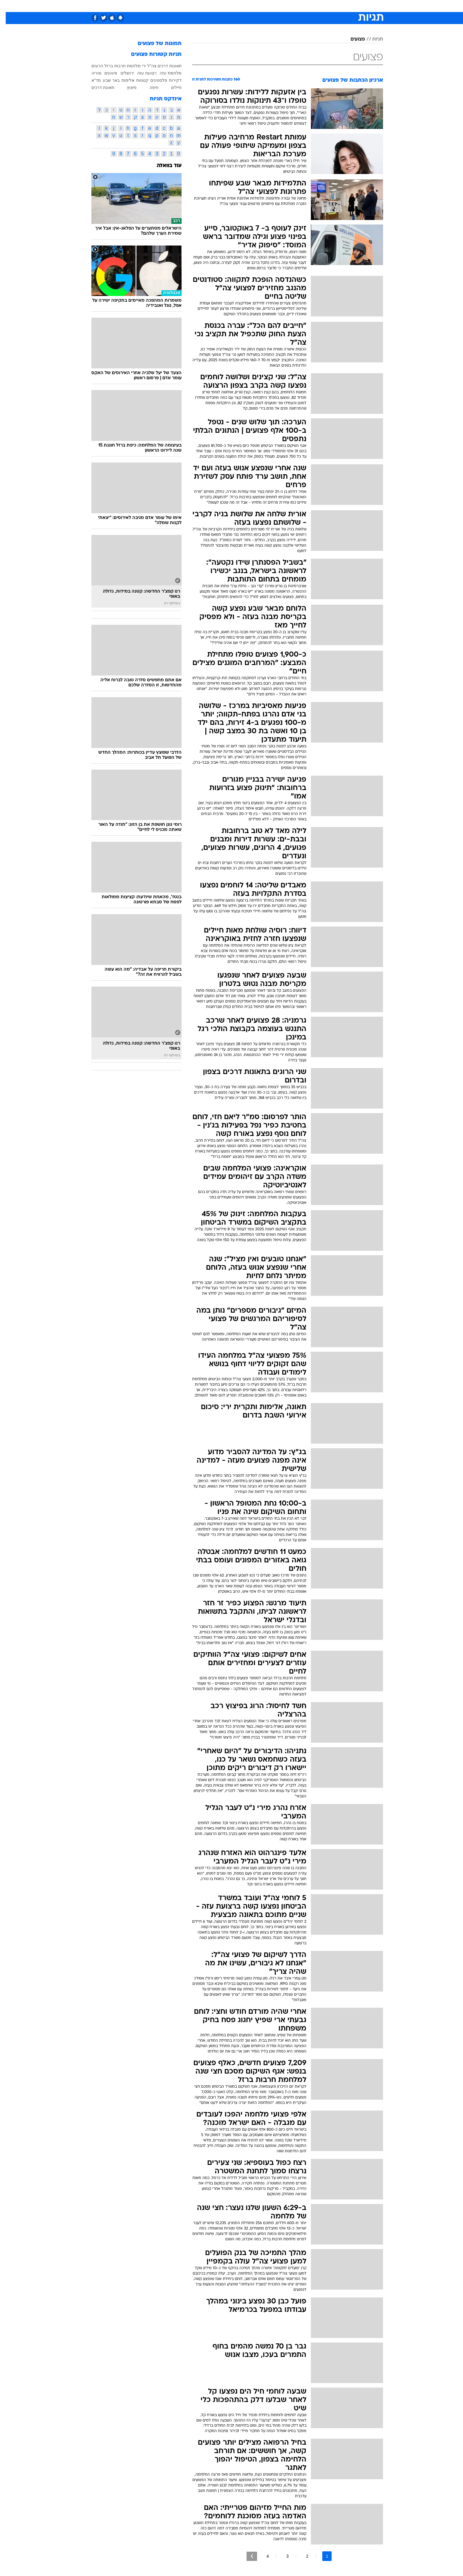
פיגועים (105, 73)
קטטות (136, 80)
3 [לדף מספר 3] (282, 2556)
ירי (138, 65)
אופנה (163, 6)
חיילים (170, 87)
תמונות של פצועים (154, 43)
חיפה (148, 87)
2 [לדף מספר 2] (301, 2556)
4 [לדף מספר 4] (262, 2556)
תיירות (207, 6)
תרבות (298, 6)
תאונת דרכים (97, 87)
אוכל (246, 6)
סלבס (279, 6)
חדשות (338, 6)
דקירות (169, 80)
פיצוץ (126, 87)
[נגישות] (8, 6)
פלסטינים (153, 80)
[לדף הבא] (246, 2556)
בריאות (228, 6)
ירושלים (121, 73)
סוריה (91, 73)
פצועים (352, 39)
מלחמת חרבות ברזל (117, 65)
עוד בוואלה (163, 165)
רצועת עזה (141, 73)
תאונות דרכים (164, 65)
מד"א (90, 80)
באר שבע (105, 80)
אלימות (122, 80)
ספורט (317, 6)
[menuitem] (334, 6)
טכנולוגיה (185, 6)
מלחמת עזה (165, 73)
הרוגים (91, 65)
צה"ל (146, 65)
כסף (262, 6)
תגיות (371, 39)
